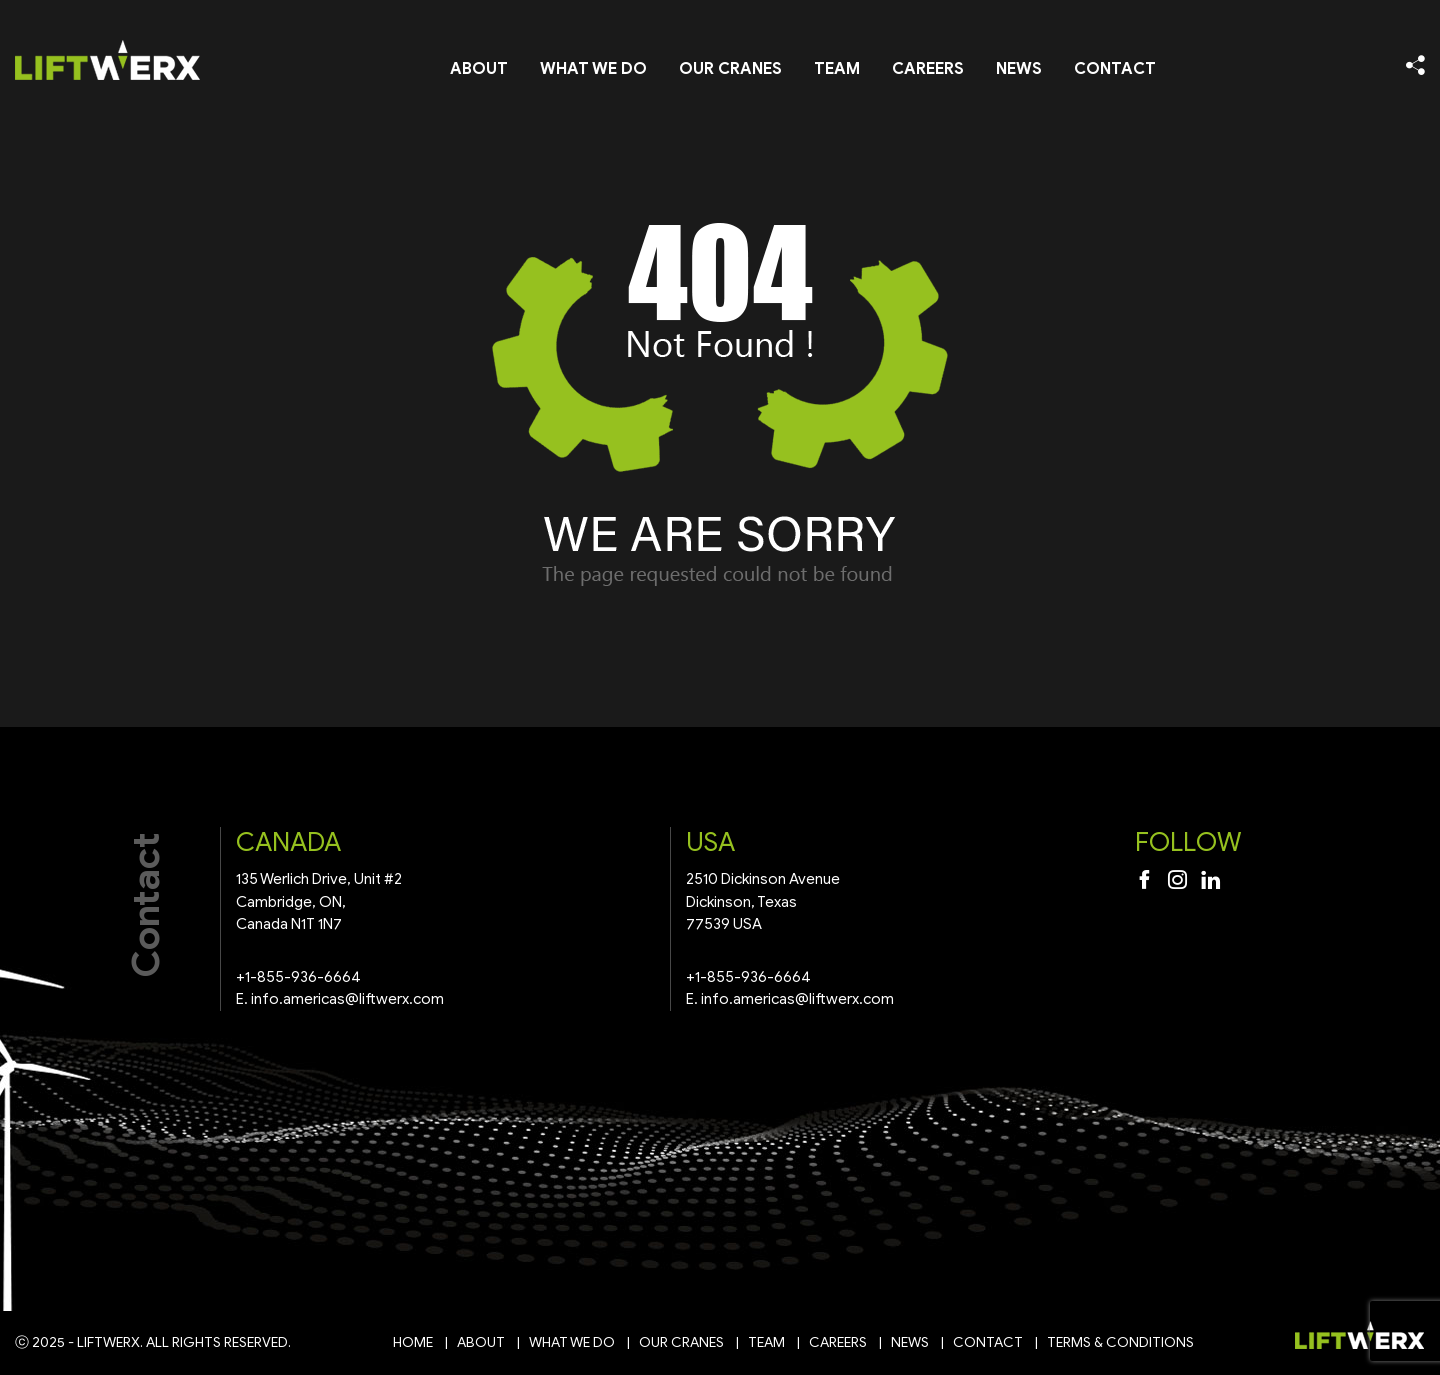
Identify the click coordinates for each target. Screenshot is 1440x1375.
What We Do (593, 69)
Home (413, 1342)
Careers (928, 69)
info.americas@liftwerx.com (347, 999)
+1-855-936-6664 (298, 977)
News (1019, 69)
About (479, 69)
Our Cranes (730, 69)
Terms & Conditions (1120, 1342)
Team (837, 69)
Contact (1115, 69)
